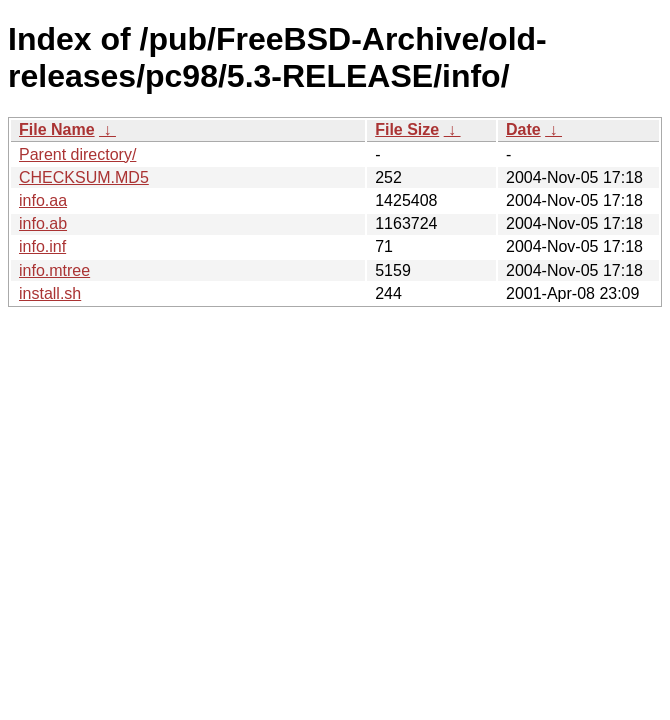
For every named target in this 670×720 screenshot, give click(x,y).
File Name (57, 129)
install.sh (50, 293)
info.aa (43, 200)
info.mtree (54, 270)
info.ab (43, 223)
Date (523, 129)
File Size (407, 129)
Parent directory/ (77, 154)
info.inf (42, 246)
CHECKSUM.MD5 (84, 177)
